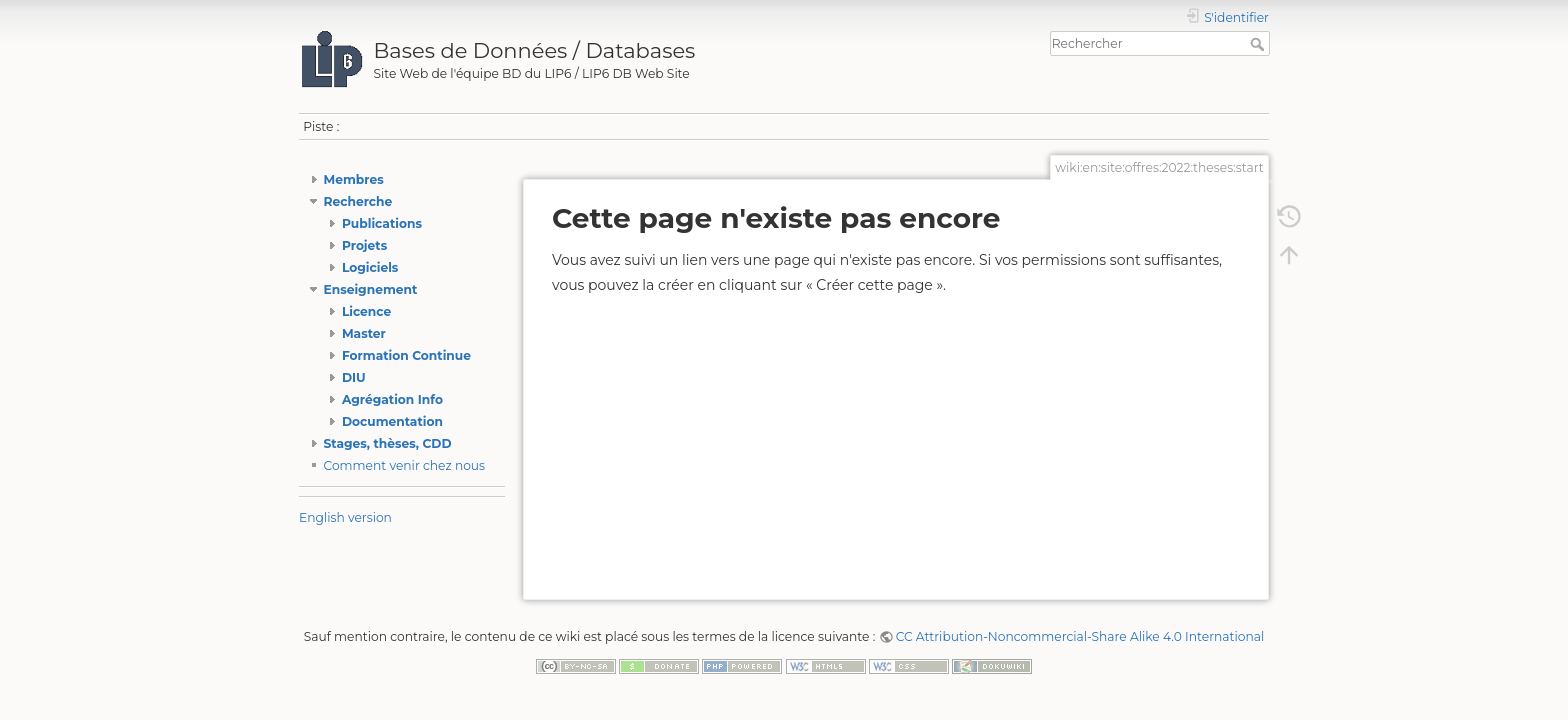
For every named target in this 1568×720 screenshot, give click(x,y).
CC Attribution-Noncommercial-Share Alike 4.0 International (1080, 636)
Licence (366, 311)
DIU (354, 377)
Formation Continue (406, 355)
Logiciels (370, 267)
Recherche (358, 201)
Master (364, 333)
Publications (382, 223)
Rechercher (1259, 44)
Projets (364, 245)
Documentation (392, 421)
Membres (354, 179)
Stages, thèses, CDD (388, 443)
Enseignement (371, 289)
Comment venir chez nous (405, 465)
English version (345, 517)
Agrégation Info (392, 399)
